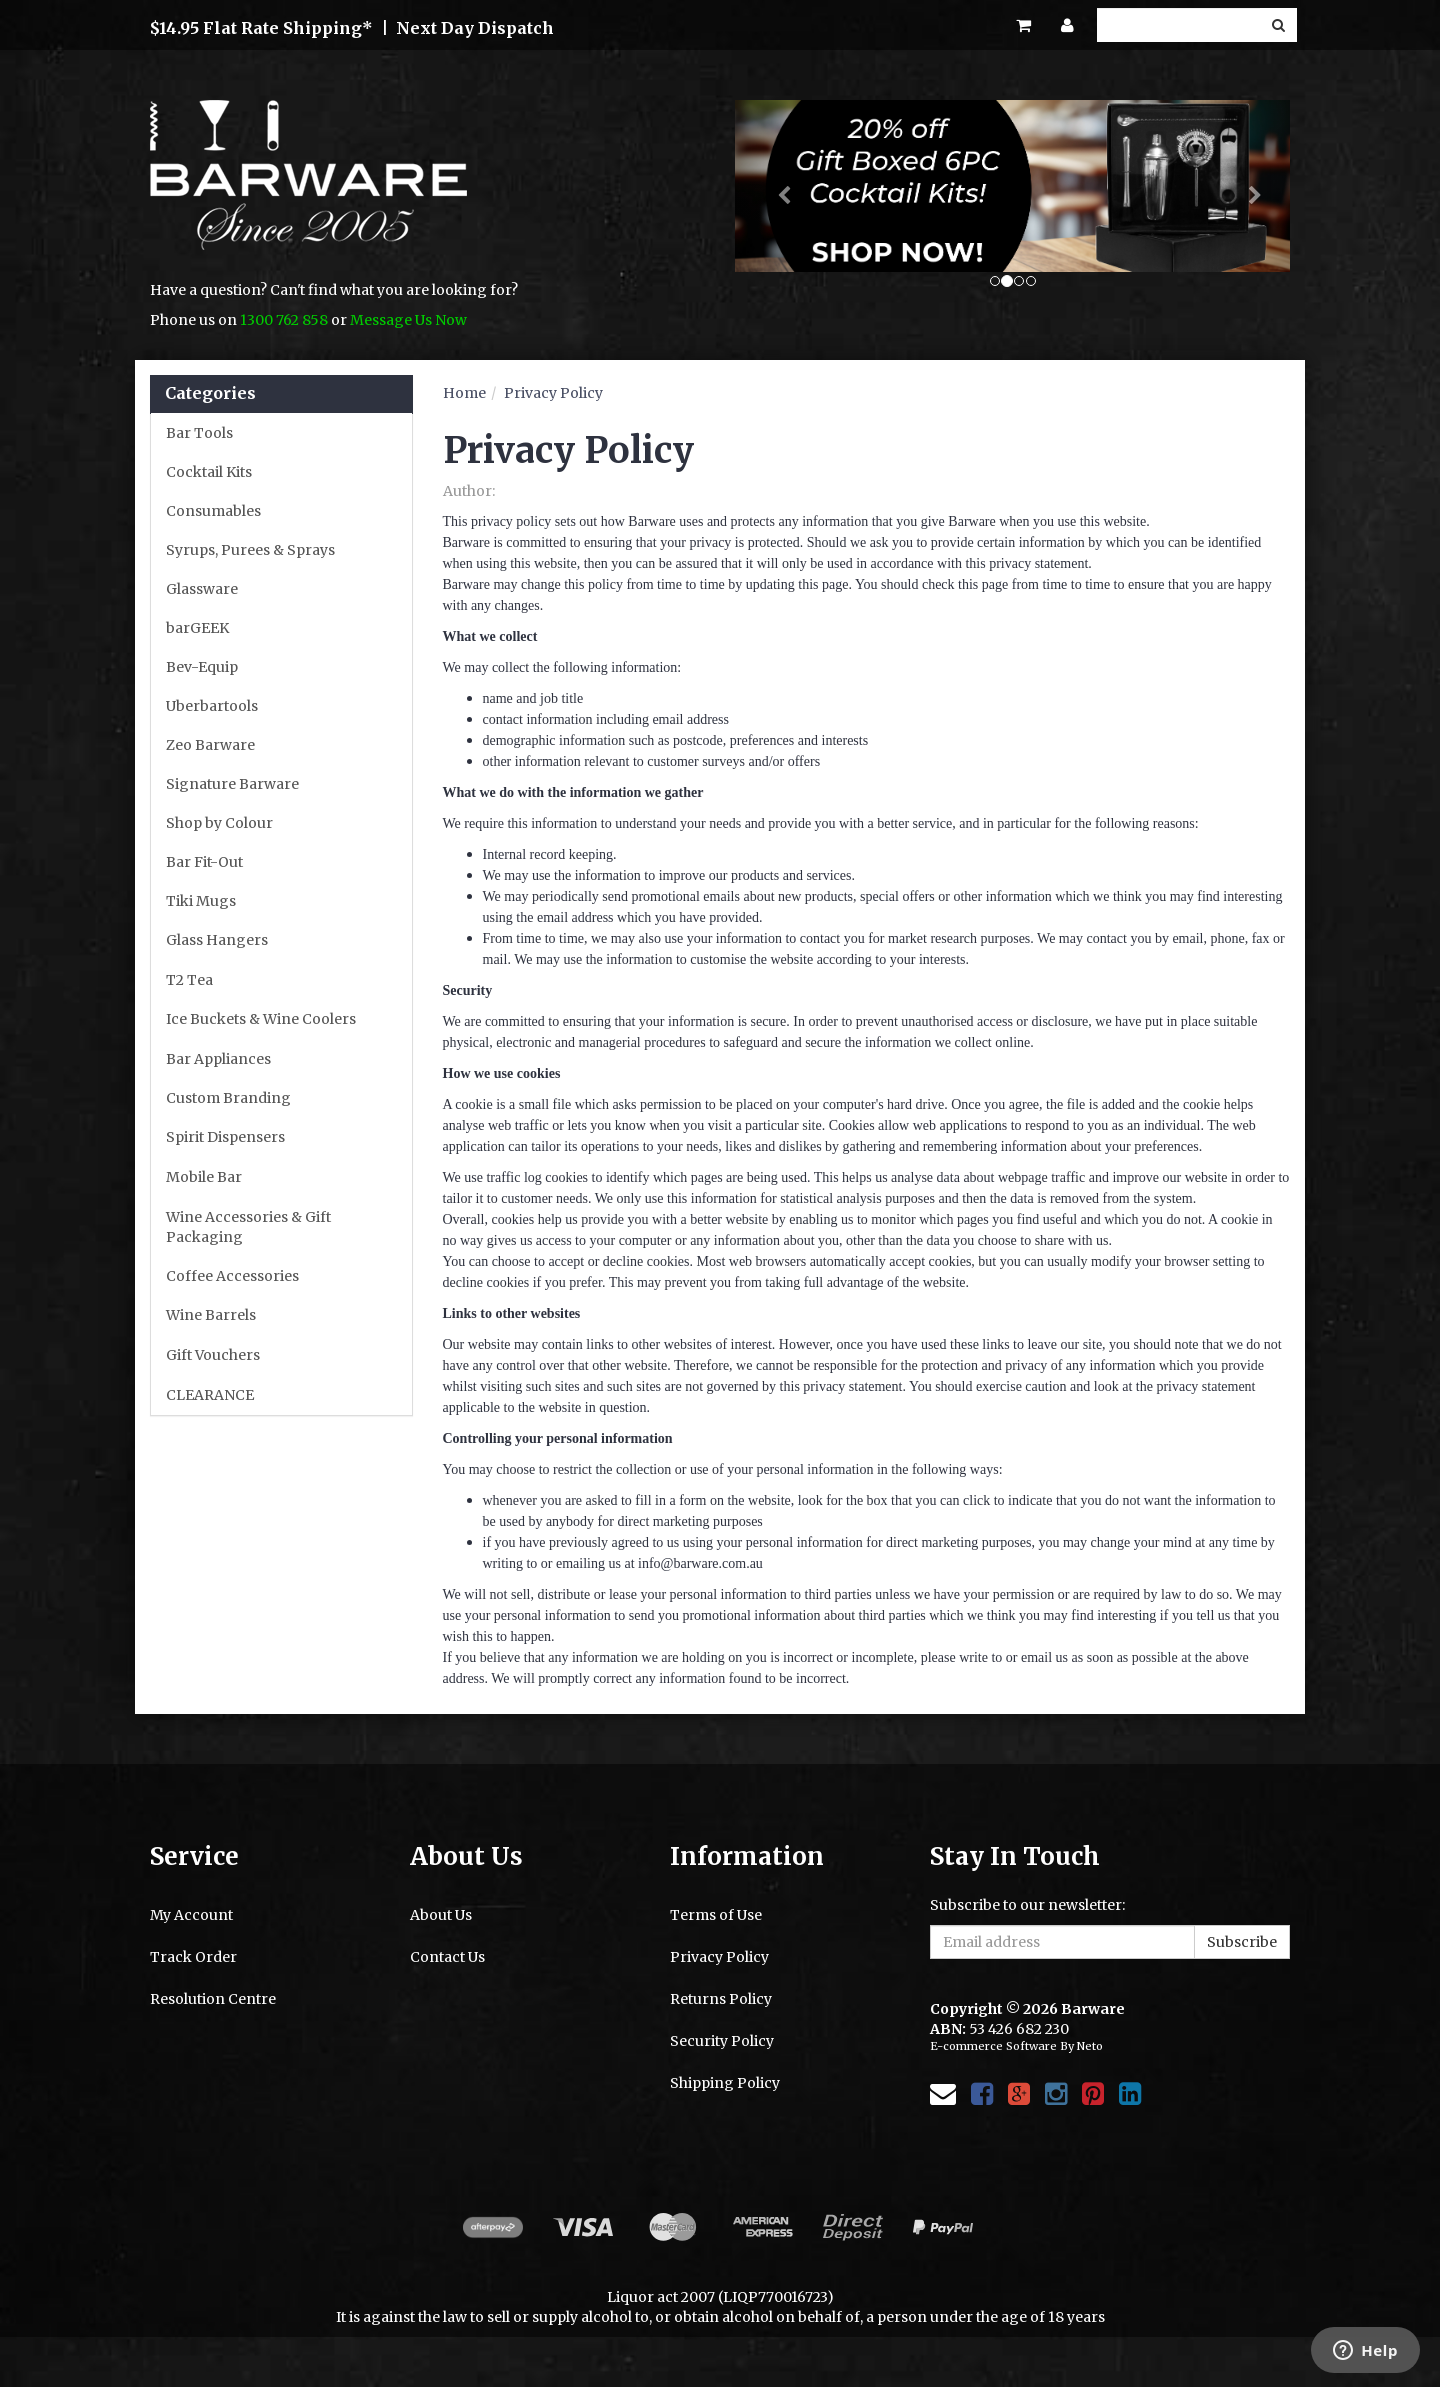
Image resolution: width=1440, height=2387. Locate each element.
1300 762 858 (284, 320)
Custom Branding (228, 1098)
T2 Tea (189, 980)
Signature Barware (232, 784)
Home (464, 393)
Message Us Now (408, 320)
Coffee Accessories (232, 1276)
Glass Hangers (217, 940)
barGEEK (197, 628)
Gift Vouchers (213, 1355)
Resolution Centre (213, 1999)
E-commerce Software (993, 2046)
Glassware (202, 589)
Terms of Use (716, 1915)
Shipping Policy (725, 2083)
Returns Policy (721, 1999)
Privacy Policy (553, 393)
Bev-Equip (202, 667)
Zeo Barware (210, 745)
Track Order (193, 1957)
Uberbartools (212, 706)
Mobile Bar (204, 1177)
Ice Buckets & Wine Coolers (261, 1019)
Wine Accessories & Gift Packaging (248, 1227)
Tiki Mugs (201, 901)
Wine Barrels (211, 1315)
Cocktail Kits (209, 472)
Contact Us (447, 1957)
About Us (441, 1915)
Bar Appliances (218, 1059)
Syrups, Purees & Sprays (250, 550)
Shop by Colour (219, 823)
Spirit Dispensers (225, 1137)
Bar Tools (199, 433)
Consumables (213, 511)
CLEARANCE (210, 1395)
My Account (191, 1915)
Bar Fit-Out (204, 862)
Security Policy (722, 2041)
